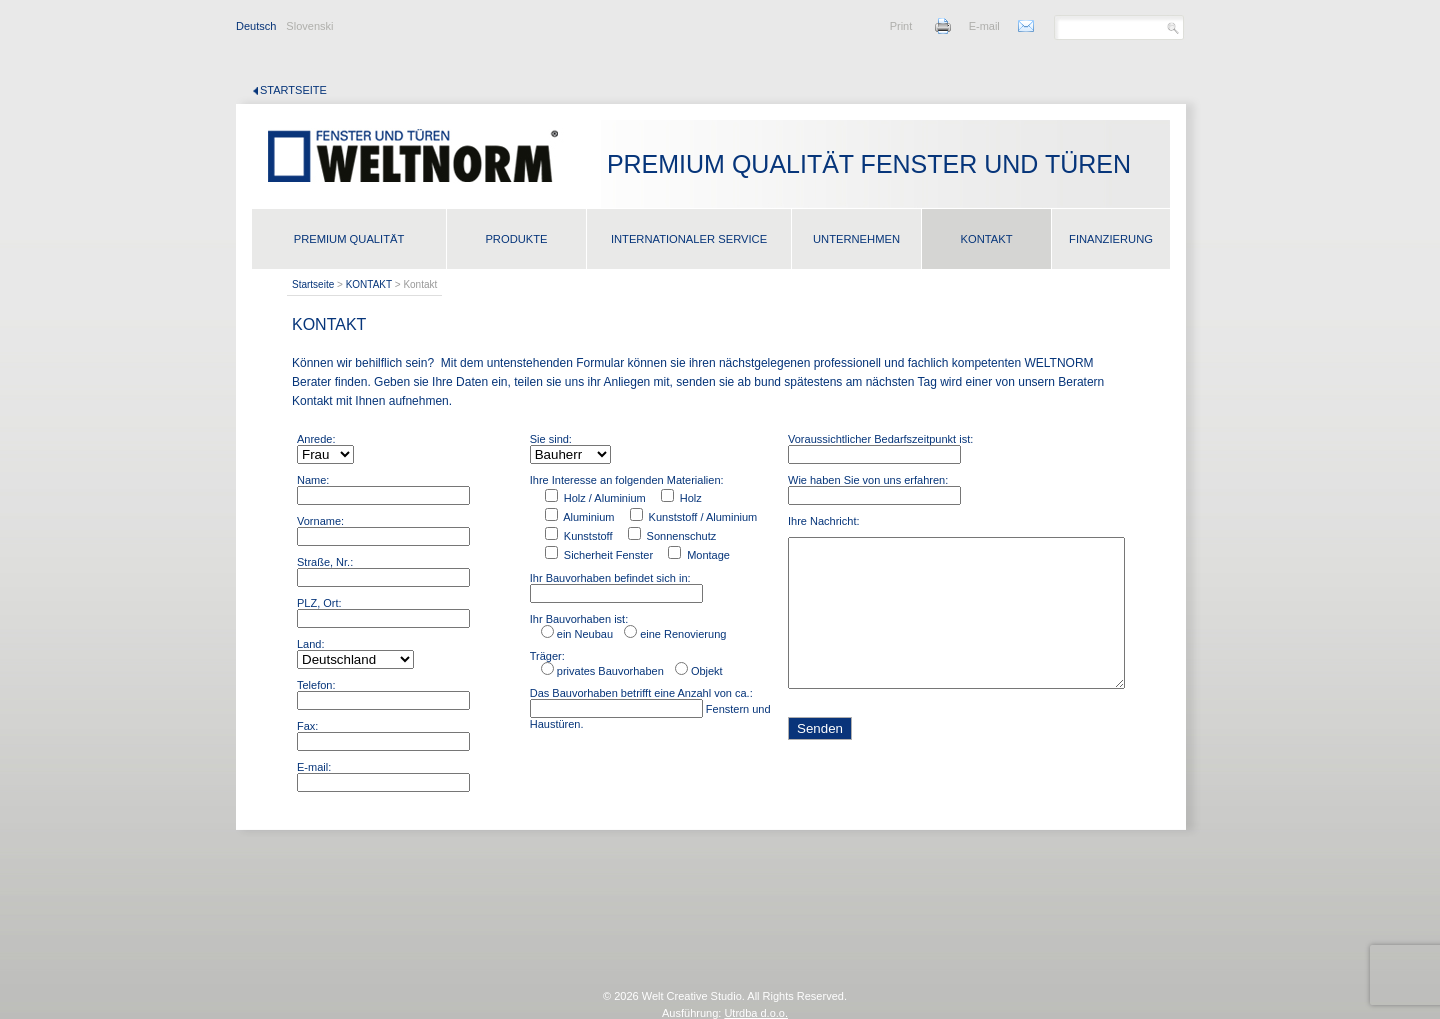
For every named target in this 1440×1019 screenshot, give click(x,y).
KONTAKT (986, 239)
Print (901, 26)
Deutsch (256, 26)
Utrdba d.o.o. (756, 1013)
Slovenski (309, 26)
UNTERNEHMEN (856, 239)
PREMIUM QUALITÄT (349, 239)
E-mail (984, 26)
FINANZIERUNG (1111, 239)
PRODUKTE (516, 239)
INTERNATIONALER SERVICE (689, 239)
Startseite (293, 90)
